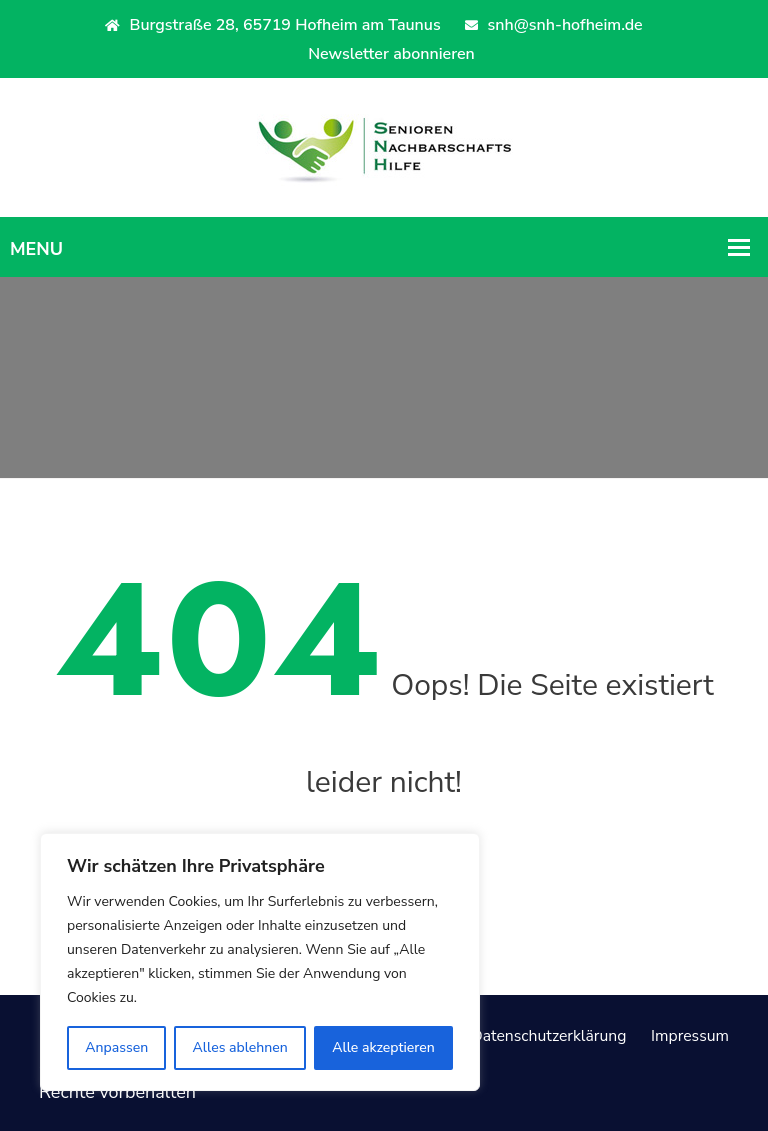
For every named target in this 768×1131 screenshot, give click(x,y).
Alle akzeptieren (383, 1047)
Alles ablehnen (240, 1047)
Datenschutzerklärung (526, 1035)
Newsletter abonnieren (391, 54)
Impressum (684, 1035)
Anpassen (116, 1047)
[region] (260, 962)
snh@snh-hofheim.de (553, 25)
